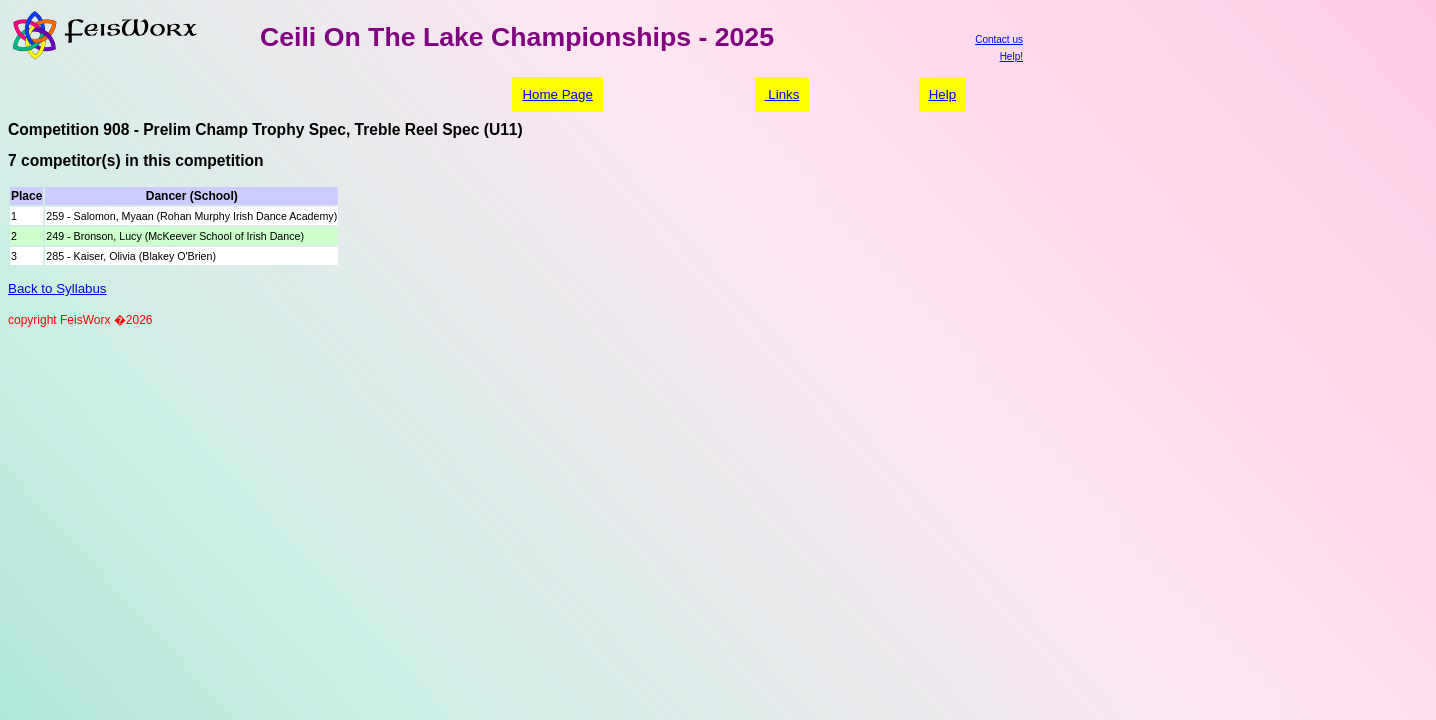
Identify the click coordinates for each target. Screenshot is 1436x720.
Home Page (557, 94)
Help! (1011, 56)
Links (782, 94)
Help (942, 94)
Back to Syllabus (57, 288)
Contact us (999, 39)
